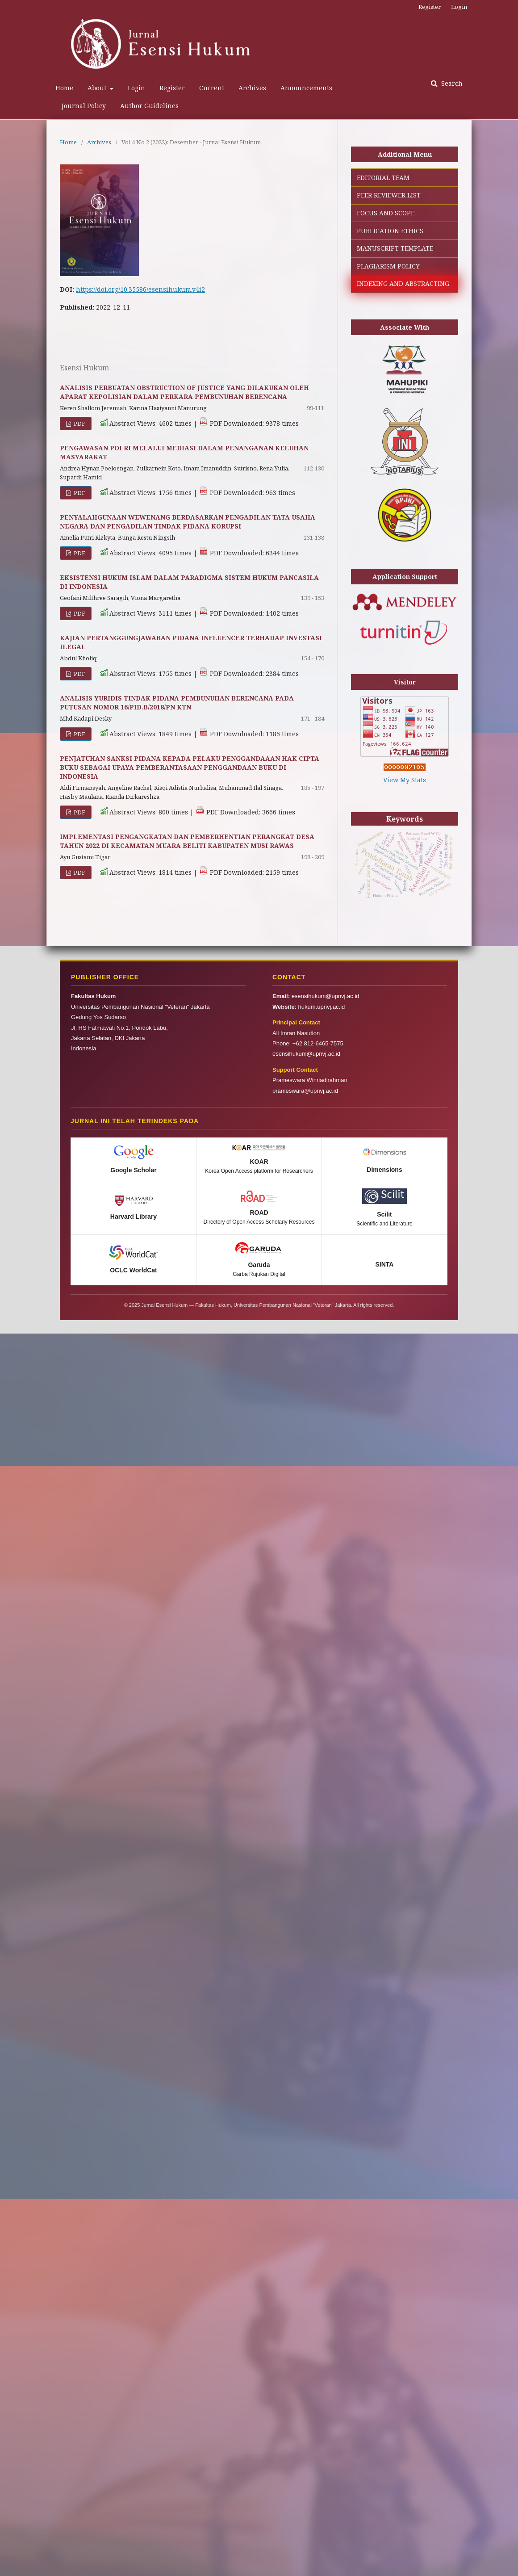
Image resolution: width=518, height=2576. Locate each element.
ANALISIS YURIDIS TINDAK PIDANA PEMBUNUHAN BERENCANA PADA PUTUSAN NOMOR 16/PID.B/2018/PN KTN (177, 702)
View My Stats (404, 780)
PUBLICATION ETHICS (390, 231)
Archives (252, 88)
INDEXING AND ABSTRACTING (403, 283)
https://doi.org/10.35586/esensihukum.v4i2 (140, 289)
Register (172, 88)
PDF (78, 424)
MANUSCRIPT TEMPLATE (395, 248)
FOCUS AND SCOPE (385, 213)
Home (64, 88)
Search (451, 83)
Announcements (306, 88)
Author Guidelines (149, 105)
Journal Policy (84, 105)
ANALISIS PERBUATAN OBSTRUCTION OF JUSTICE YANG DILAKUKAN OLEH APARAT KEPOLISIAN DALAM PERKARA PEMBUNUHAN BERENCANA (184, 392)
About (98, 88)
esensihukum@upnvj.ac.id (325, 996)
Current (211, 88)
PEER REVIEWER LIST (389, 195)
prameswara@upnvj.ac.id (305, 1090)
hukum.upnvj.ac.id (321, 1006)
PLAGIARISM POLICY (388, 266)
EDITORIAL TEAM (383, 177)
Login (136, 88)
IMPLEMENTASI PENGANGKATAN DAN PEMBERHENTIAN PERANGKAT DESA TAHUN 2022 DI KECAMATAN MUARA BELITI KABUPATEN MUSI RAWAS (187, 841)
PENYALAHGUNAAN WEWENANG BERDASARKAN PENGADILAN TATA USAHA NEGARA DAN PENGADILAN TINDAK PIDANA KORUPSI (187, 521)
